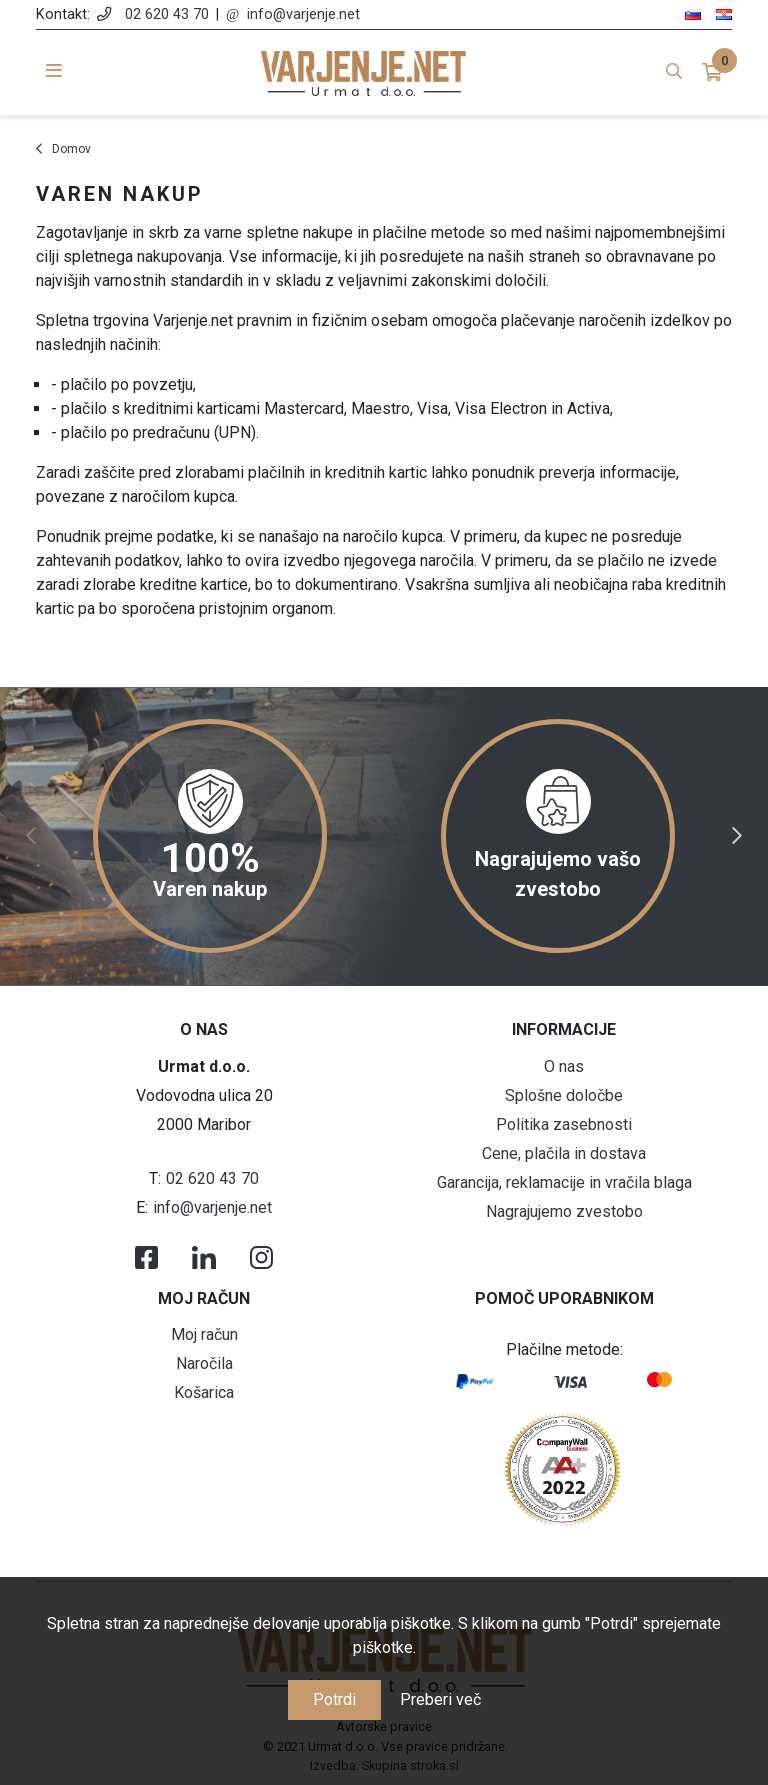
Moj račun (204, 1334)
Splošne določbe (564, 1095)
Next (737, 836)
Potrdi (334, 1699)
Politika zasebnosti (564, 1124)
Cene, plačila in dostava (564, 1153)
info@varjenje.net (303, 14)
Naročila (204, 1363)
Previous (31, 836)
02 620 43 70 (167, 14)
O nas (564, 1066)
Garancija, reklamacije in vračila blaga (564, 1182)
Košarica (204, 1392)
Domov (71, 149)
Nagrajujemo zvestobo (564, 1211)
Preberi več (440, 1699)
